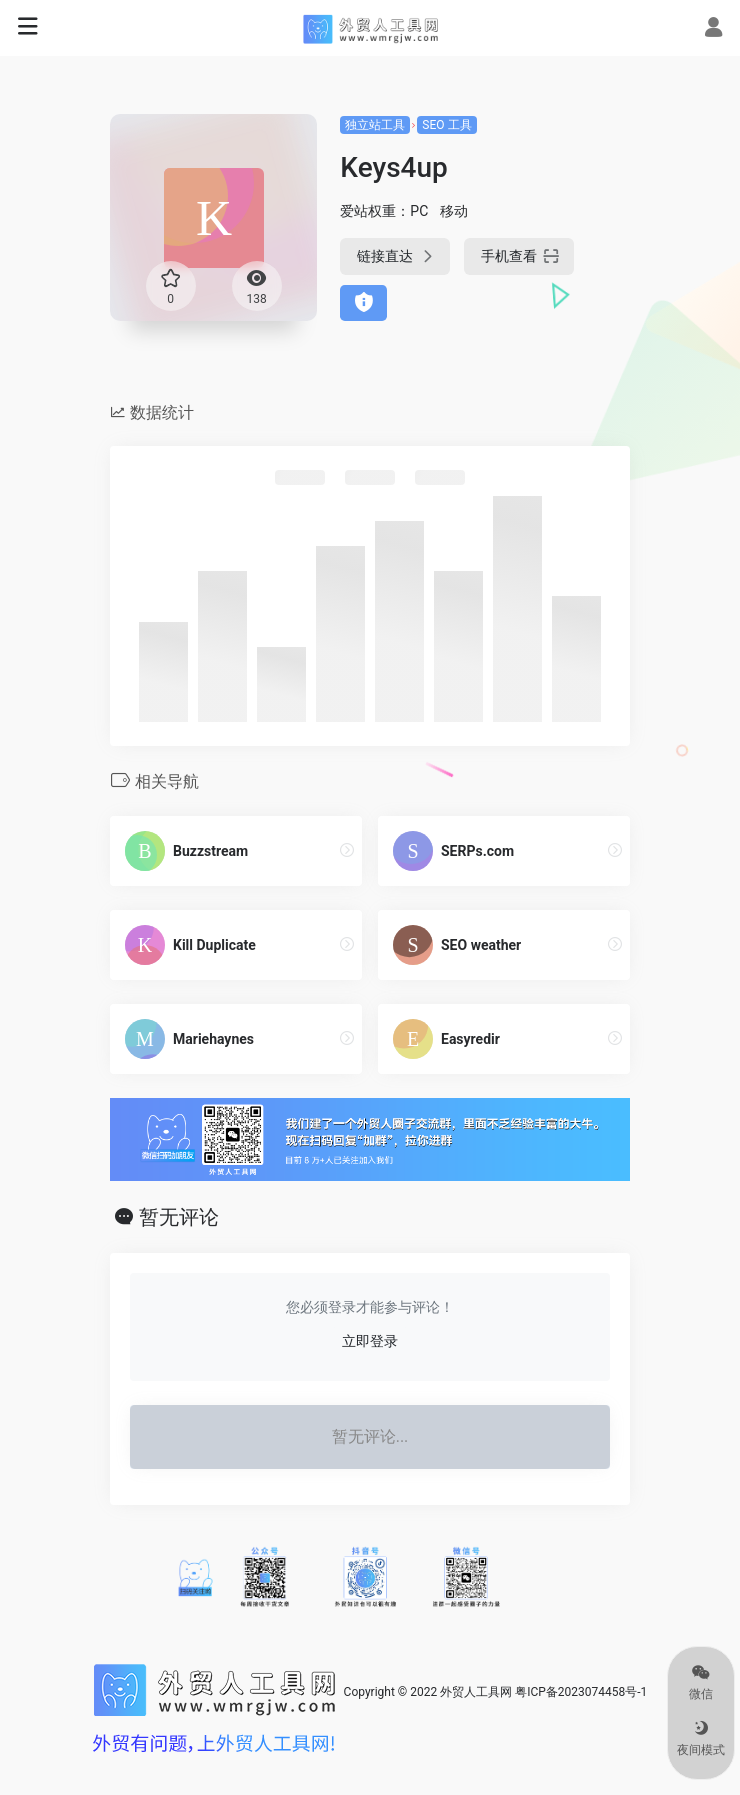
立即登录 (370, 1341)
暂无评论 (179, 1217)
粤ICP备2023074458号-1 (581, 1692)
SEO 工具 (446, 125)
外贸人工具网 (476, 1692)
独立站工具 (375, 125)
